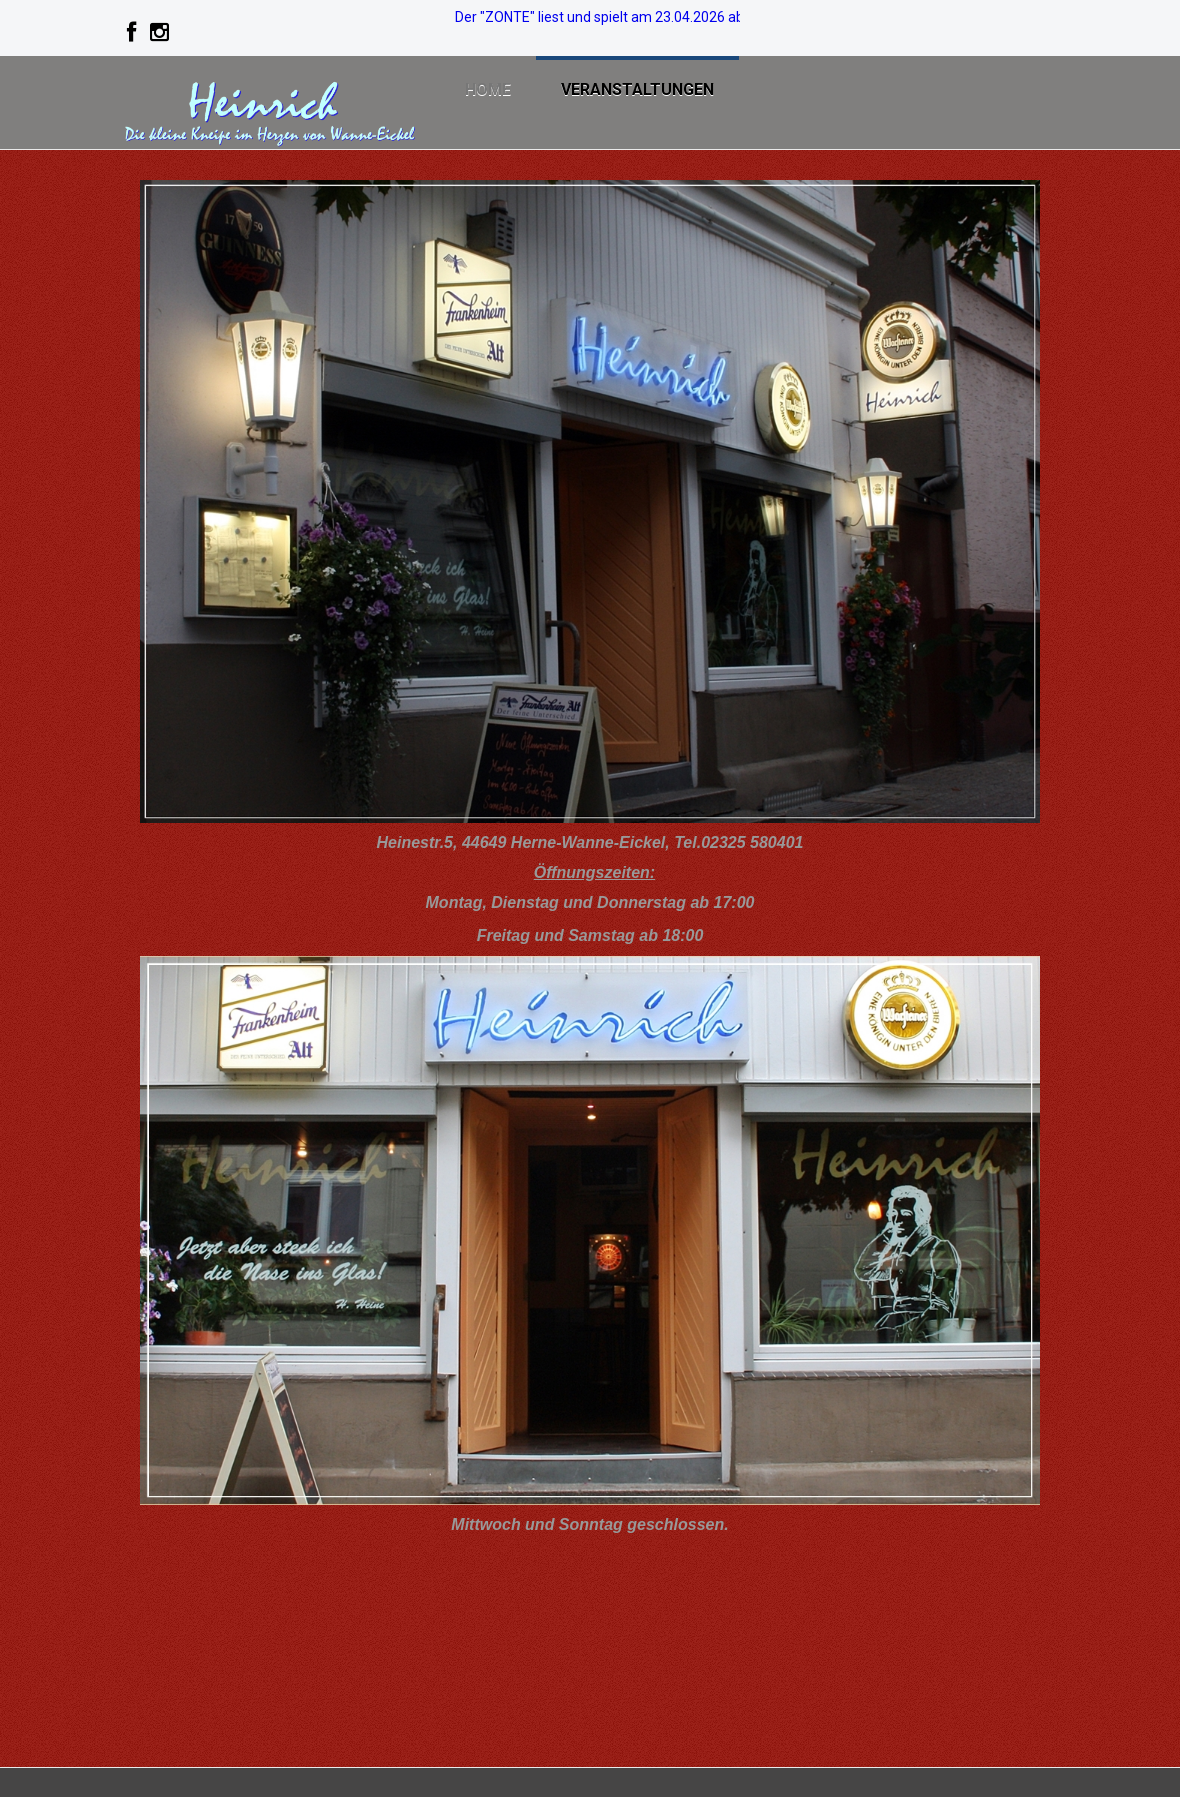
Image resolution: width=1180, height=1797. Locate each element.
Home (488, 89)
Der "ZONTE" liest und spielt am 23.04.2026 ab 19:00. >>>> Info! (653, 17)
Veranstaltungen (637, 89)
